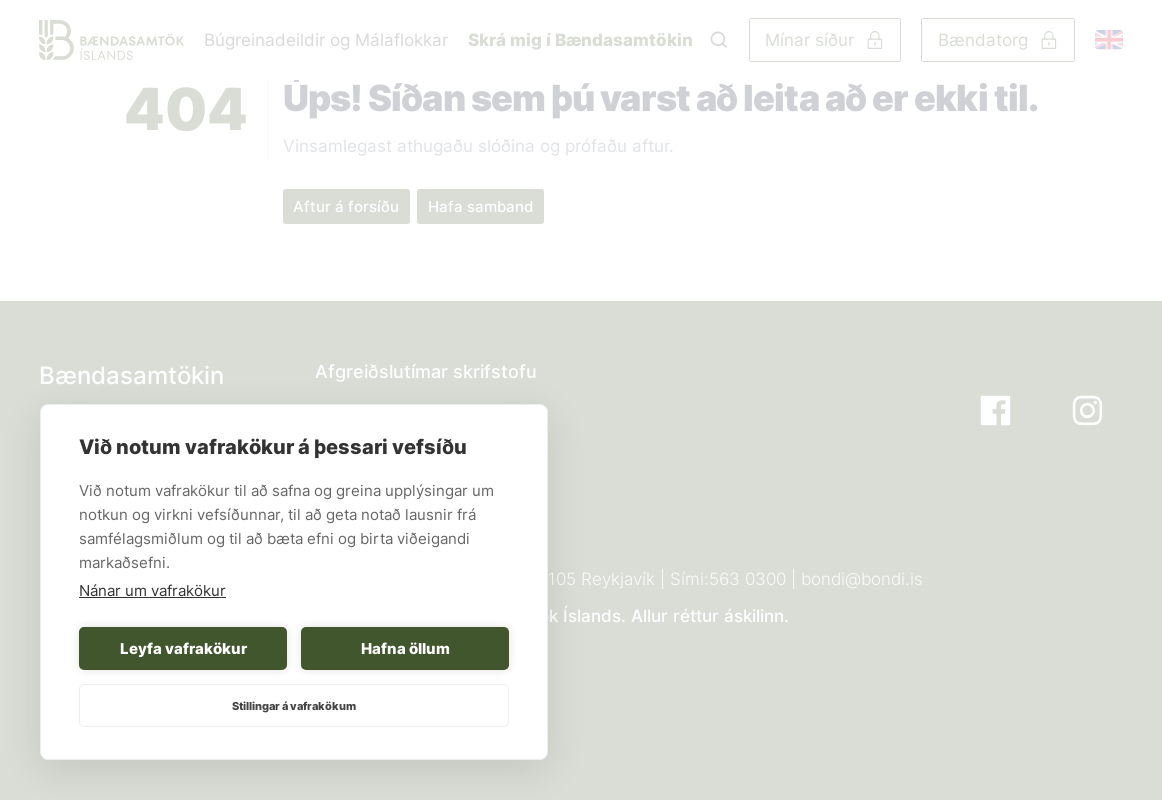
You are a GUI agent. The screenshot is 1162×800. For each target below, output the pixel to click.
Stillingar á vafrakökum (294, 706)
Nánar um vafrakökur (152, 590)
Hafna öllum (405, 648)
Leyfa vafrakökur (183, 648)
